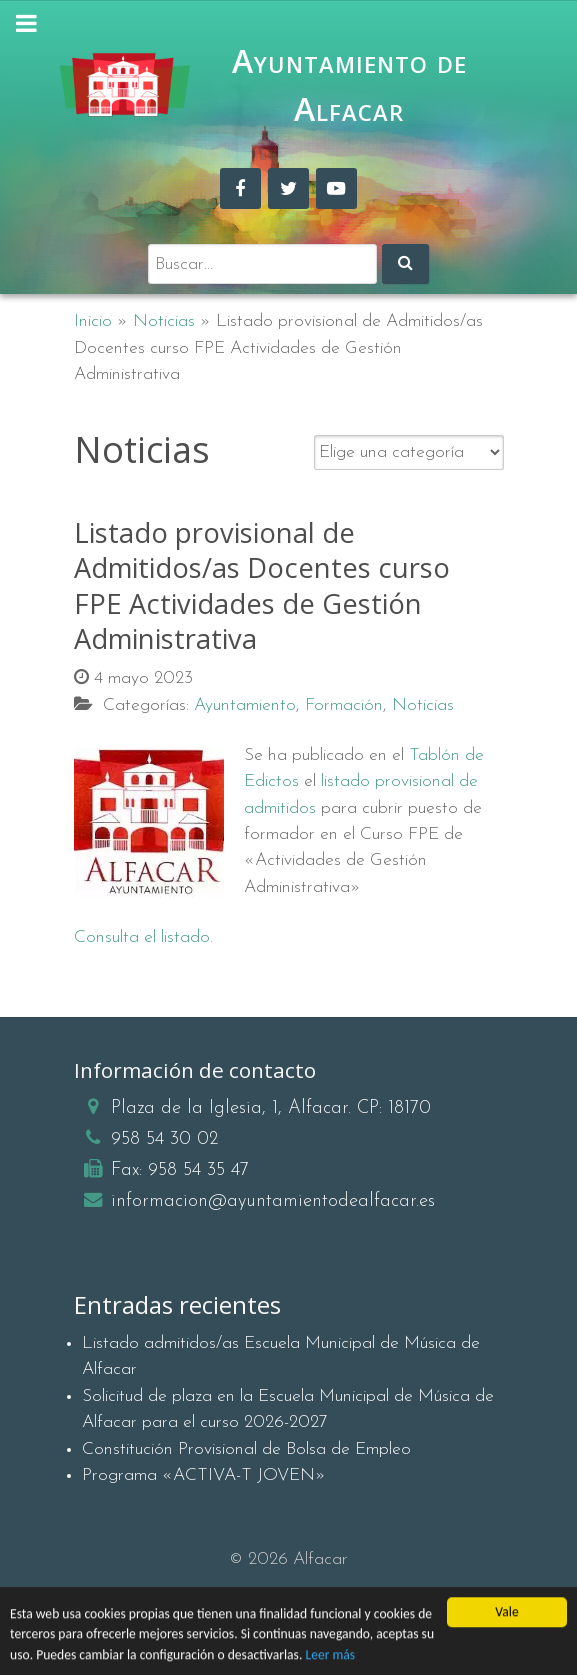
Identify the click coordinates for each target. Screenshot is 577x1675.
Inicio (93, 321)
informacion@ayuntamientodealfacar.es (273, 1201)
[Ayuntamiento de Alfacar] (125, 85)
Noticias (164, 321)
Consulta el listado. (143, 937)
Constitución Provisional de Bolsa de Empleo (246, 1449)
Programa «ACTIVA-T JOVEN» (204, 1475)
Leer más (330, 1657)
